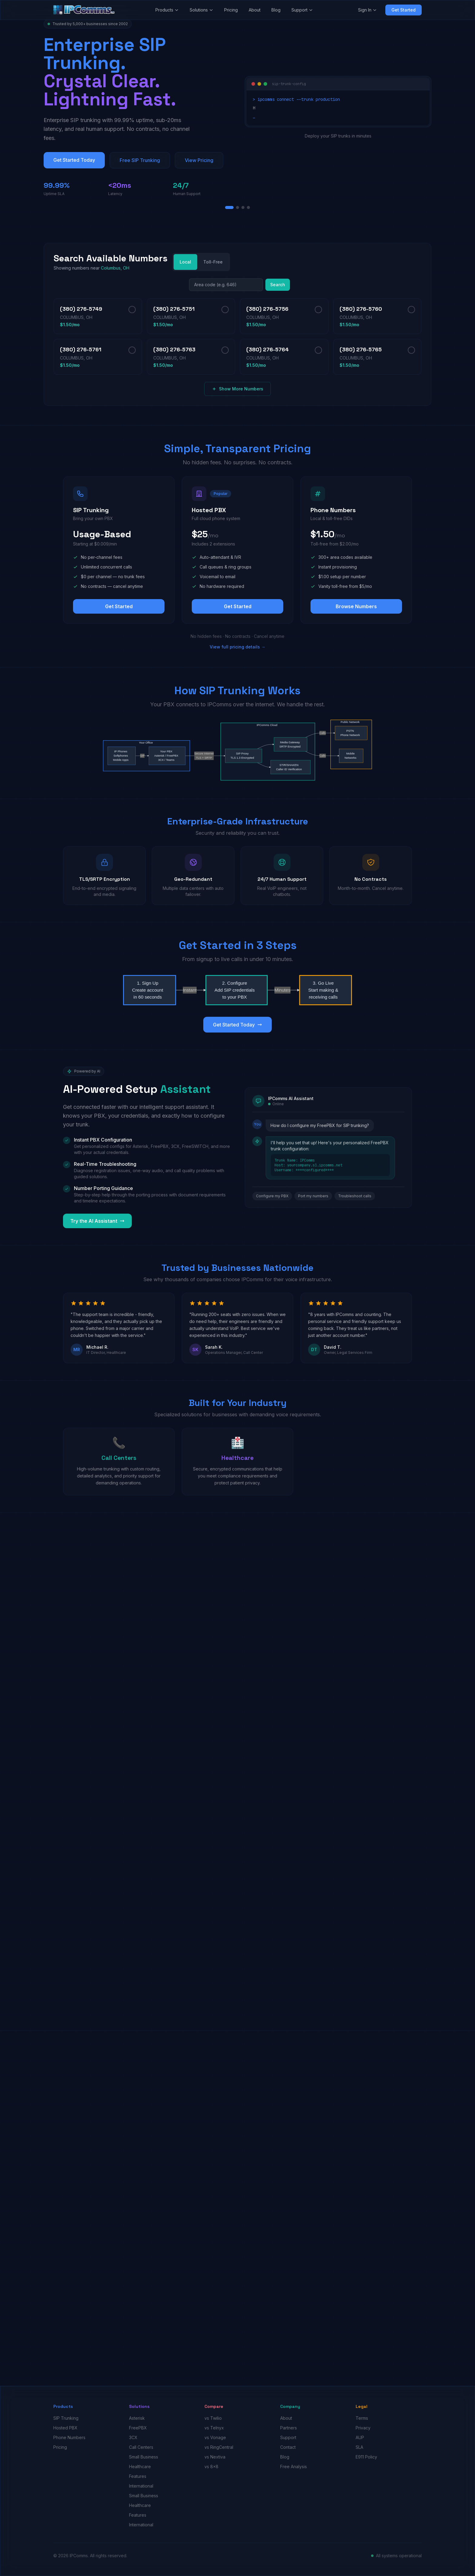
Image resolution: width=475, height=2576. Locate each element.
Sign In (367, 9)
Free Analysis (293, 2466)
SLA (359, 2447)
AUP (360, 2437)
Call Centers (141, 2447)
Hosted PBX (65, 2427)
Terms (362, 2418)
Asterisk (137, 2418)
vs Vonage (215, 2437)
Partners (288, 2427)
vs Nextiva (214, 2456)
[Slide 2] (237, 207)
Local (185, 261)
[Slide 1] (229, 207)
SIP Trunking (65, 2418)
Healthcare (140, 2466)
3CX (133, 2437)
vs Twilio (213, 2418)
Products (167, 9)
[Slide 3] (242, 207)
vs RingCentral (218, 2447)
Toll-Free (213, 261)
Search (277, 284)
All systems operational (399, 2555)
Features (137, 2476)
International (141, 2485)
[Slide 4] (248, 207)
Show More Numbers (237, 388)
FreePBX (138, 2427)
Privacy (363, 2427)
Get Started (403, 9)
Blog (276, 9)
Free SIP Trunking (140, 160)
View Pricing (199, 160)
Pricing (231, 9)
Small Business (143, 2456)
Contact (288, 2447)
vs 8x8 (211, 2466)
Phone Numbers (69, 2437)
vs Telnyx (214, 2427)
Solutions (201, 9)
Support (302, 9)
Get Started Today (74, 160)
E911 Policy (366, 2456)
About (255, 9)
